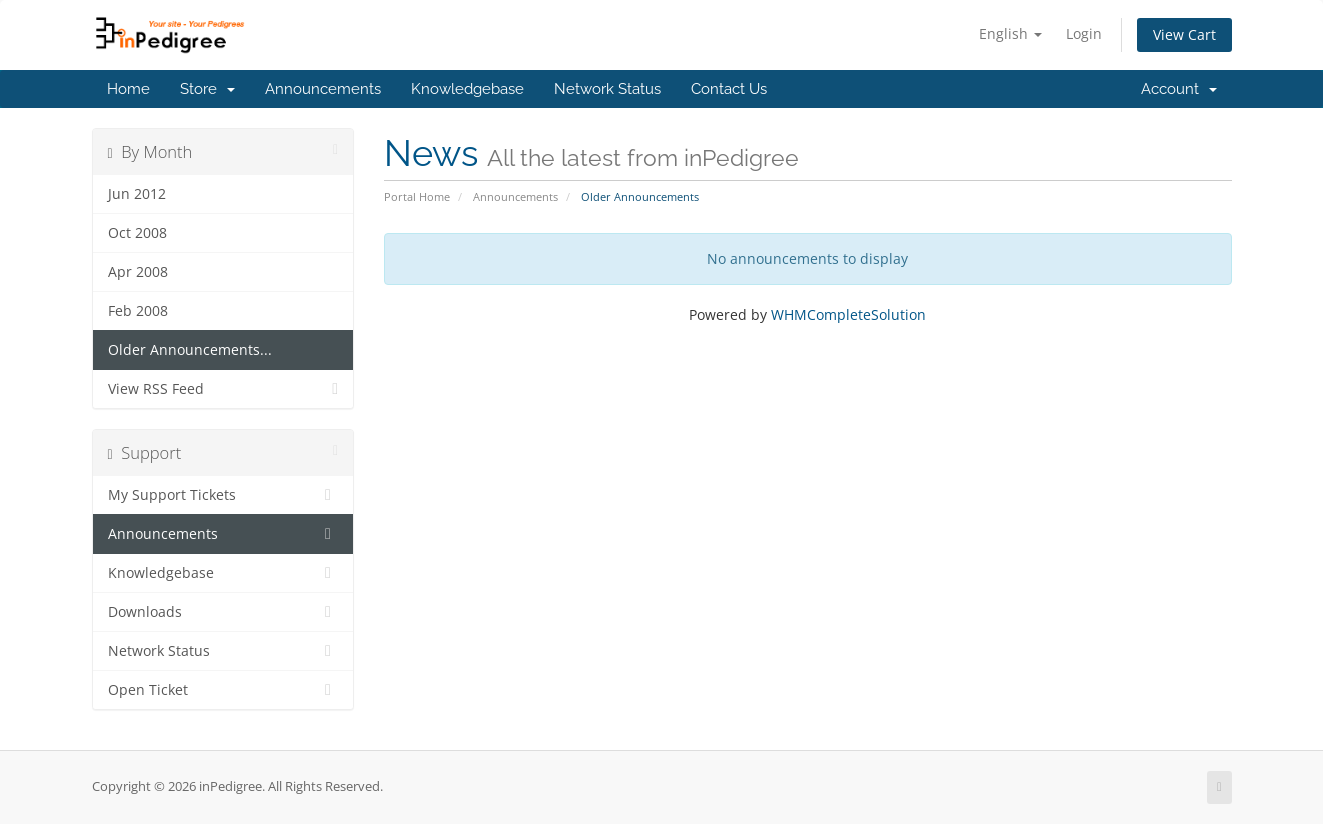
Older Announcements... (190, 350)
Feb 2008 (138, 311)
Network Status (607, 89)
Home (128, 89)
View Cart (1184, 34)
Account (1179, 89)
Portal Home (417, 196)
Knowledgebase (467, 89)
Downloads (223, 612)
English (1010, 33)
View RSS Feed (223, 389)
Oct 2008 (137, 233)
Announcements (323, 89)
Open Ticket (223, 690)
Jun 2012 (137, 194)
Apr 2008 (138, 272)
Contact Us (729, 89)
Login (1084, 33)
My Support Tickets (223, 495)
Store (207, 89)
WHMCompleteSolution (848, 314)
